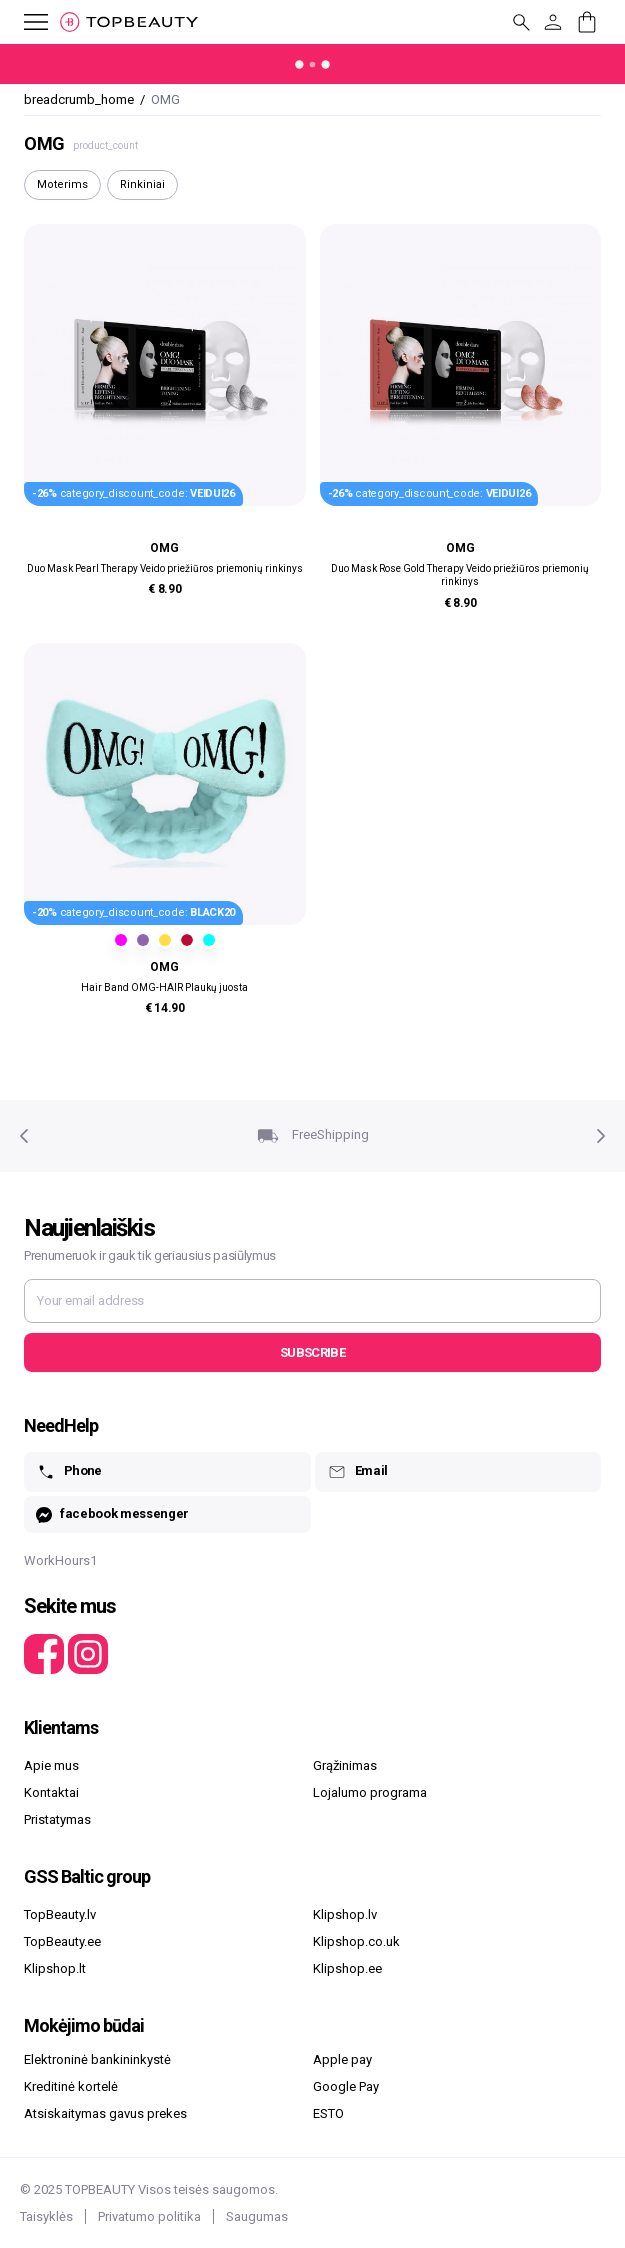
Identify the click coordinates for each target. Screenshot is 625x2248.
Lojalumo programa (370, 1792)
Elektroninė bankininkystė (97, 2059)
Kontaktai (51, 1792)
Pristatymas (57, 1819)
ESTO (328, 2113)
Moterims (62, 184)
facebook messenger (112, 1514)
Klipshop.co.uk (356, 1941)
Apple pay (342, 2059)
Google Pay (346, 2086)
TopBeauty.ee (62, 1941)
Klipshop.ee (347, 1968)
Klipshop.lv (345, 1914)
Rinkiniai (142, 184)
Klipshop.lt (55, 1968)
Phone (69, 1472)
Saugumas (257, 2216)
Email (357, 1472)
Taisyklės (46, 2216)
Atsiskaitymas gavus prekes (105, 2113)
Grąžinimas (345, 1765)
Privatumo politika (149, 2216)
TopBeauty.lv (60, 1914)
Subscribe (312, 1352)
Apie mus (51, 1765)
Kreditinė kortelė (71, 2086)
